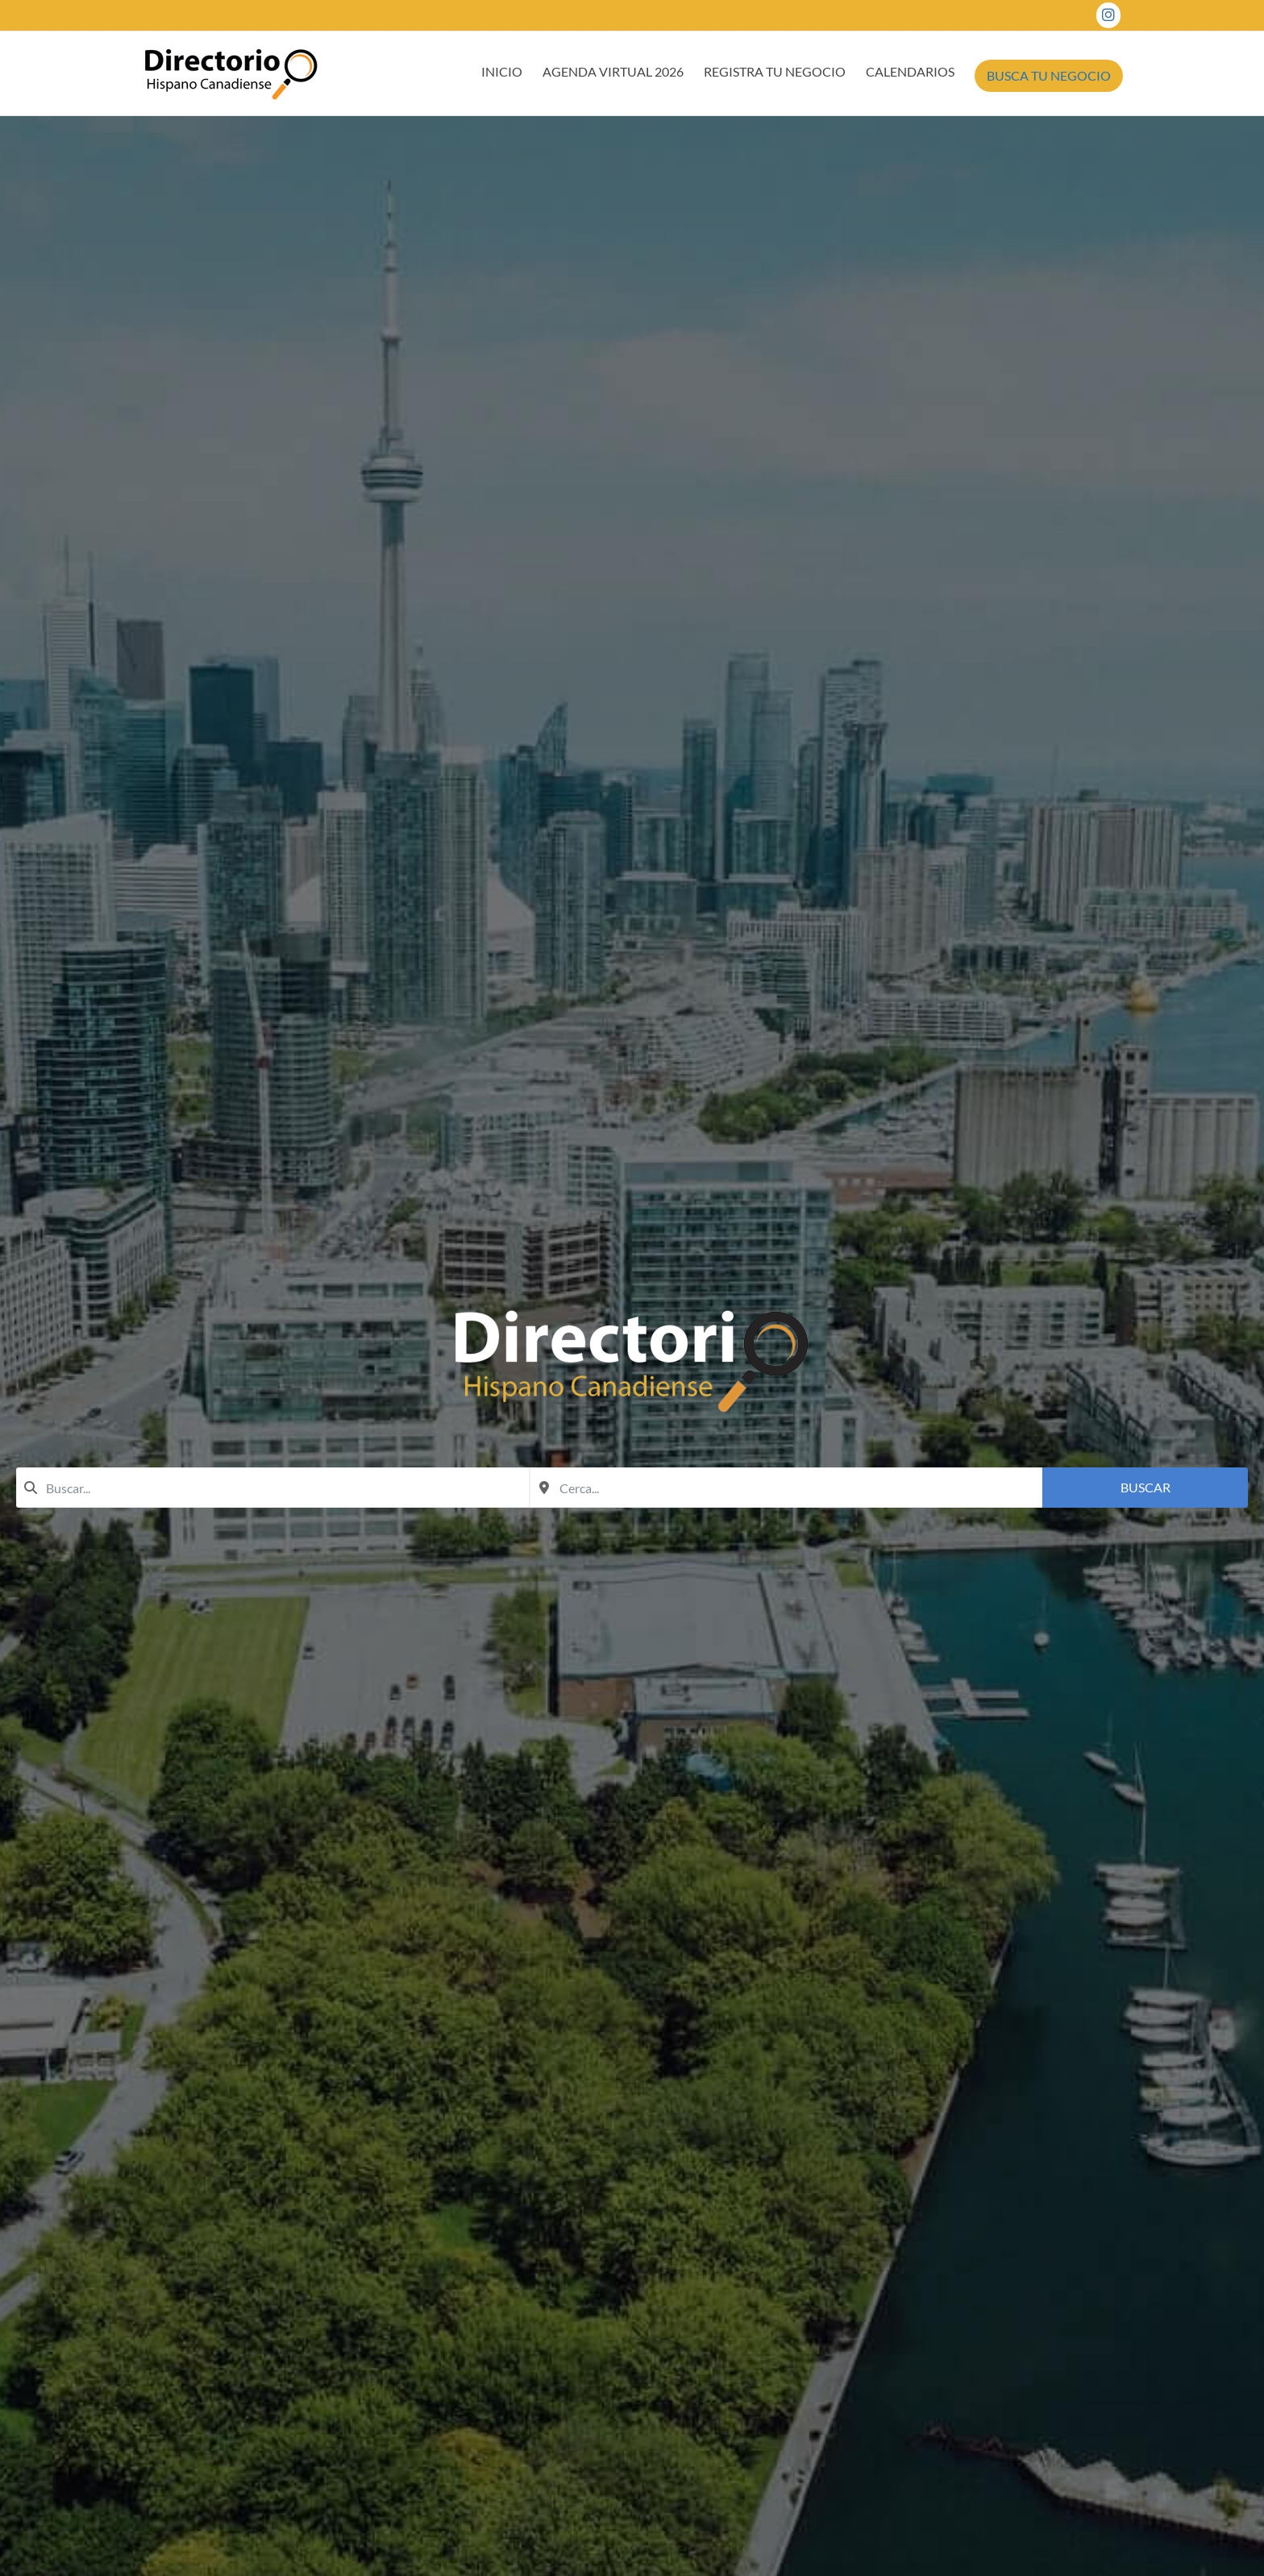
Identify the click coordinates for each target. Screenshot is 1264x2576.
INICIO (501, 71)
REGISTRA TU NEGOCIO (775, 71)
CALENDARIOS (910, 71)
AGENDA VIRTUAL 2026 (613, 71)
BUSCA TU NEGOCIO (1049, 75)
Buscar (1145, 1487)
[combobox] (273, 1487)
